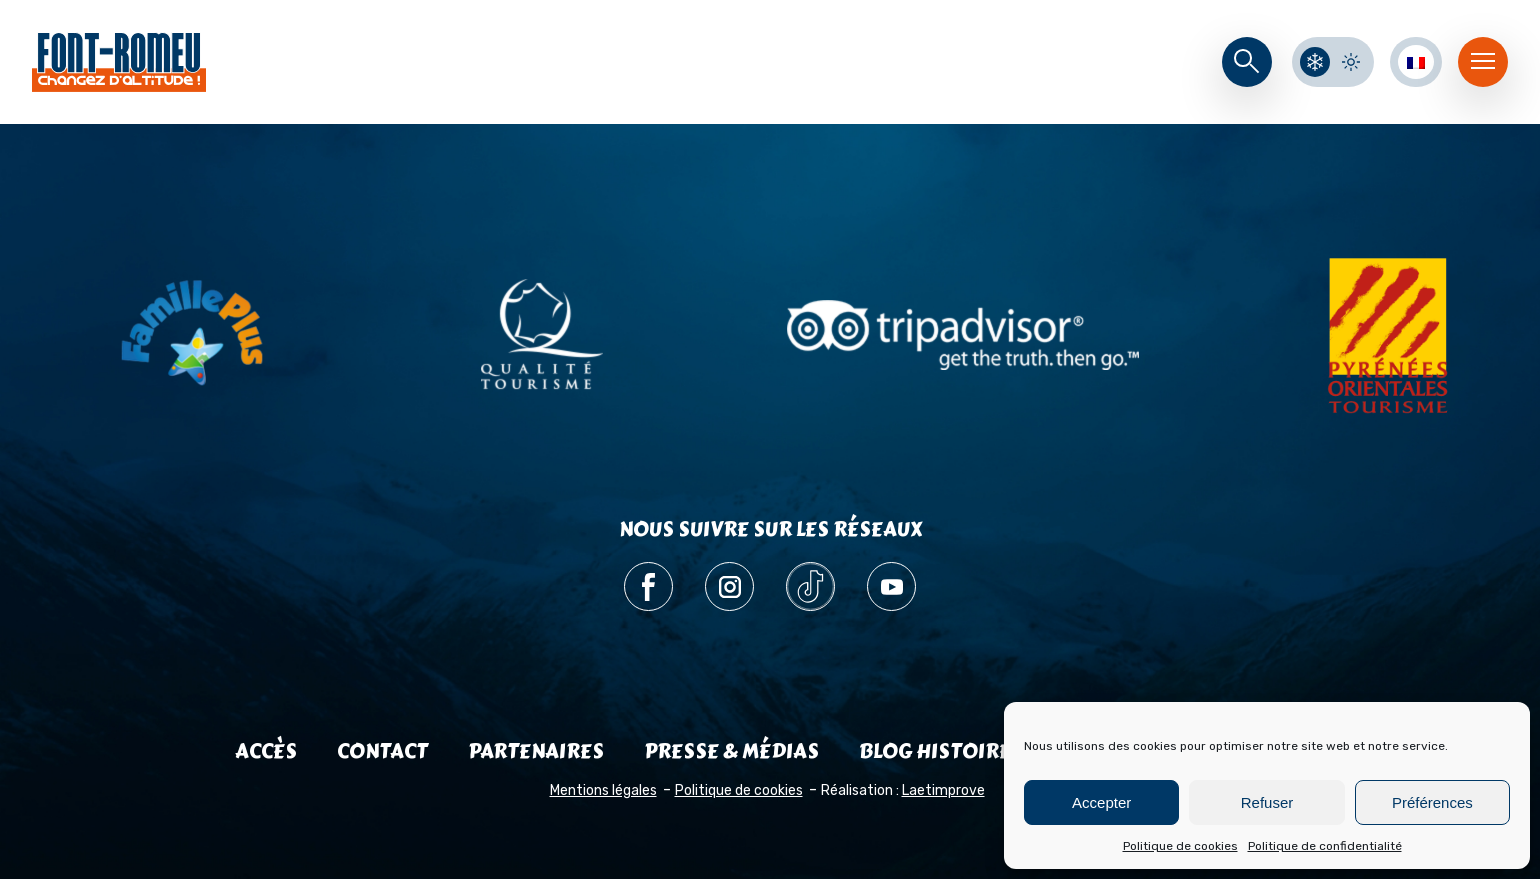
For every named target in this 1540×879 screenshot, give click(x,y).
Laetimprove (943, 790)
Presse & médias (731, 751)
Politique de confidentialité (1325, 846)
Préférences (1432, 802)
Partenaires (536, 751)
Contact (382, 751)
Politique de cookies (1180, 846)
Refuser (1267, 802)
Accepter (1101, 802)
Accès (266, 751)
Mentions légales (603, 790)
